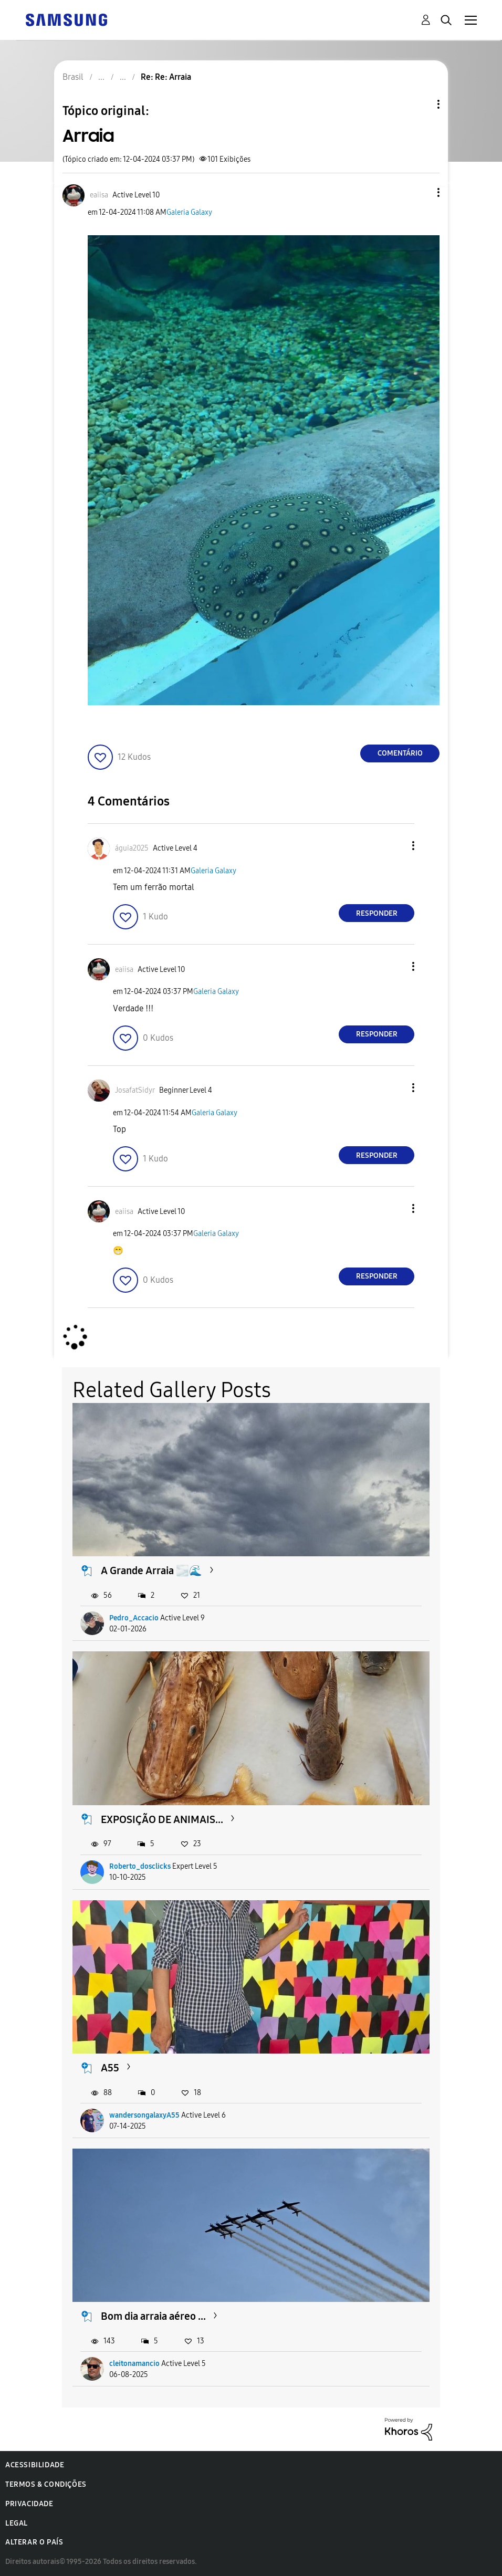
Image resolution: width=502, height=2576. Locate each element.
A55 (110, 2067)
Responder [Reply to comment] (377, 913)
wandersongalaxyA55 (144, 2115)
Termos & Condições (46, 2484)
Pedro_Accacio (134, 1618)
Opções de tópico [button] (421, 104)
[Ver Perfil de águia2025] (132, 848)
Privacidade (29, 2503)
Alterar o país (34, 2542)
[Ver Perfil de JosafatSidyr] (135, 1090)
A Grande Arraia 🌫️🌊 (151, 1570)
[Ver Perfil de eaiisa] (99, 195)
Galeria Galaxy (189, 212)
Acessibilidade (34, 2464)
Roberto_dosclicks (140, 1866)
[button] (421, 192)
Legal (16, 2523)
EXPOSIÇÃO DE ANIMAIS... (162, 1819)
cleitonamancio (134, 2363)
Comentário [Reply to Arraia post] (400, 753)
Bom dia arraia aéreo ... (153, 2316)
